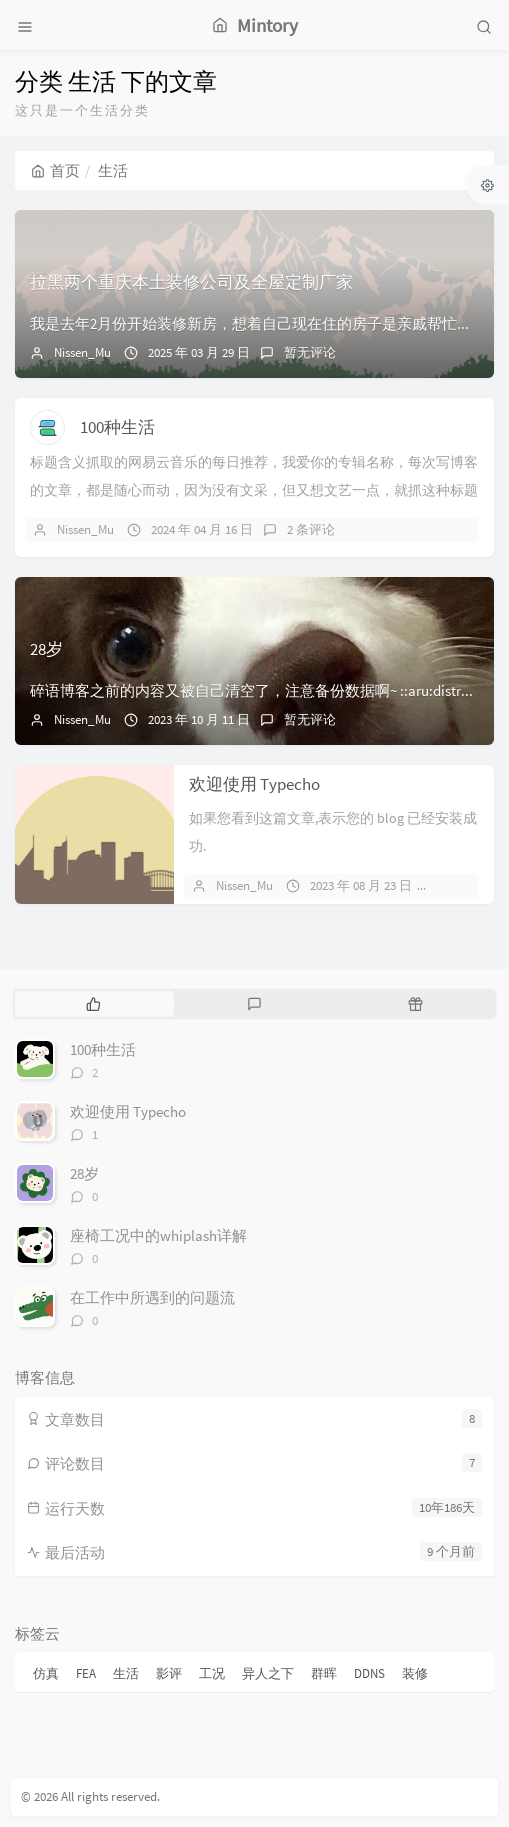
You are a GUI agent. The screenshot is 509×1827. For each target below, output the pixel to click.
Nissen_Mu (82, 352)
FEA (86, 1673)
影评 (169, 1673)
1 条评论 (470, 885)
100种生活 (117, 427)
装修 (415, 1673)
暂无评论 (310, 352)
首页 (55, 170)
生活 (126, 1673)
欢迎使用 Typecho (254, 784)
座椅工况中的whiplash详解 (158, 1235)
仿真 (46, 1673)
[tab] (93, 1004)
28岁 (46, 649)
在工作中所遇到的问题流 (152, 1297)
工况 (212, 1673)
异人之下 (268, 1673)
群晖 (324, 1673)
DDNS (369, 1673)
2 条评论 (311, 529)
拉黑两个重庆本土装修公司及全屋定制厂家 (191, 282)
